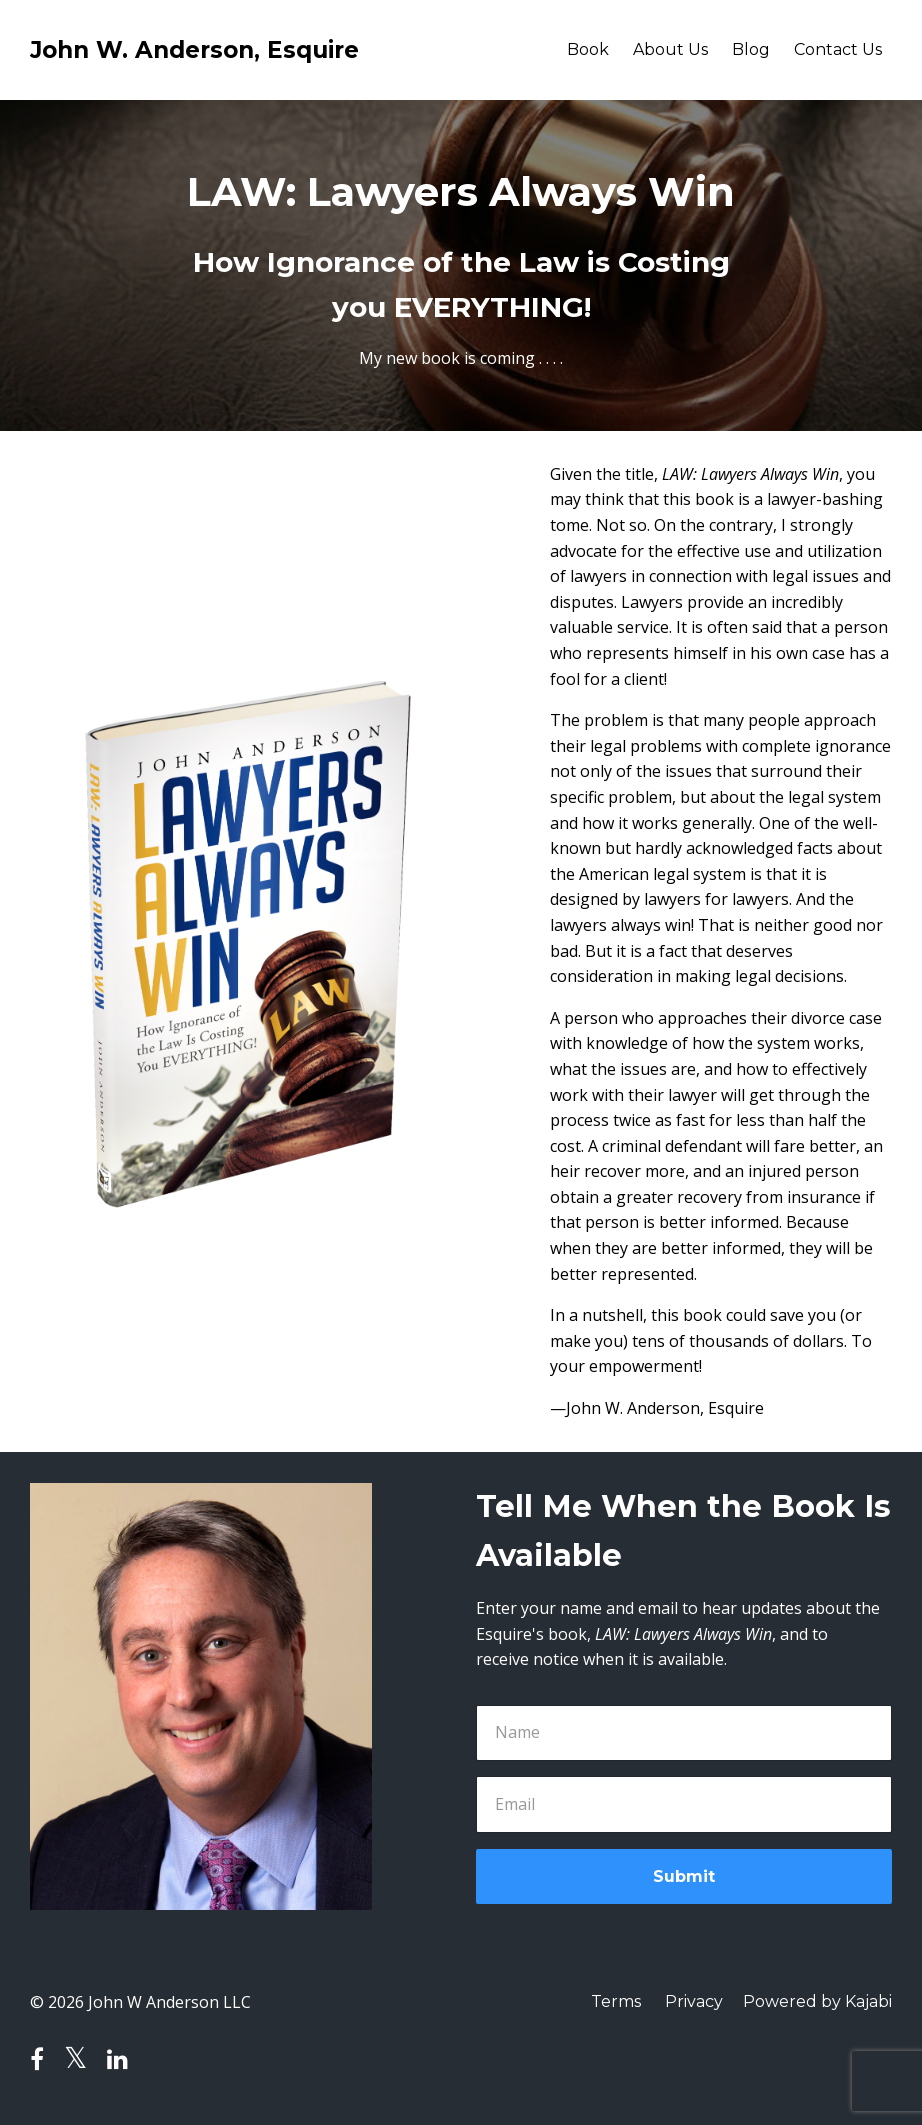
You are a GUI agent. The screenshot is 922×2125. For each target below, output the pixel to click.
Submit (684, 1876)
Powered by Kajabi (817, 2001)
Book (588, 49)
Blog (751, 49)
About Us (670, 49)
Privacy (694, 2001)
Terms (616, 2001)
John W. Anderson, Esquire (194, 50)
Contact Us (838, 49)
